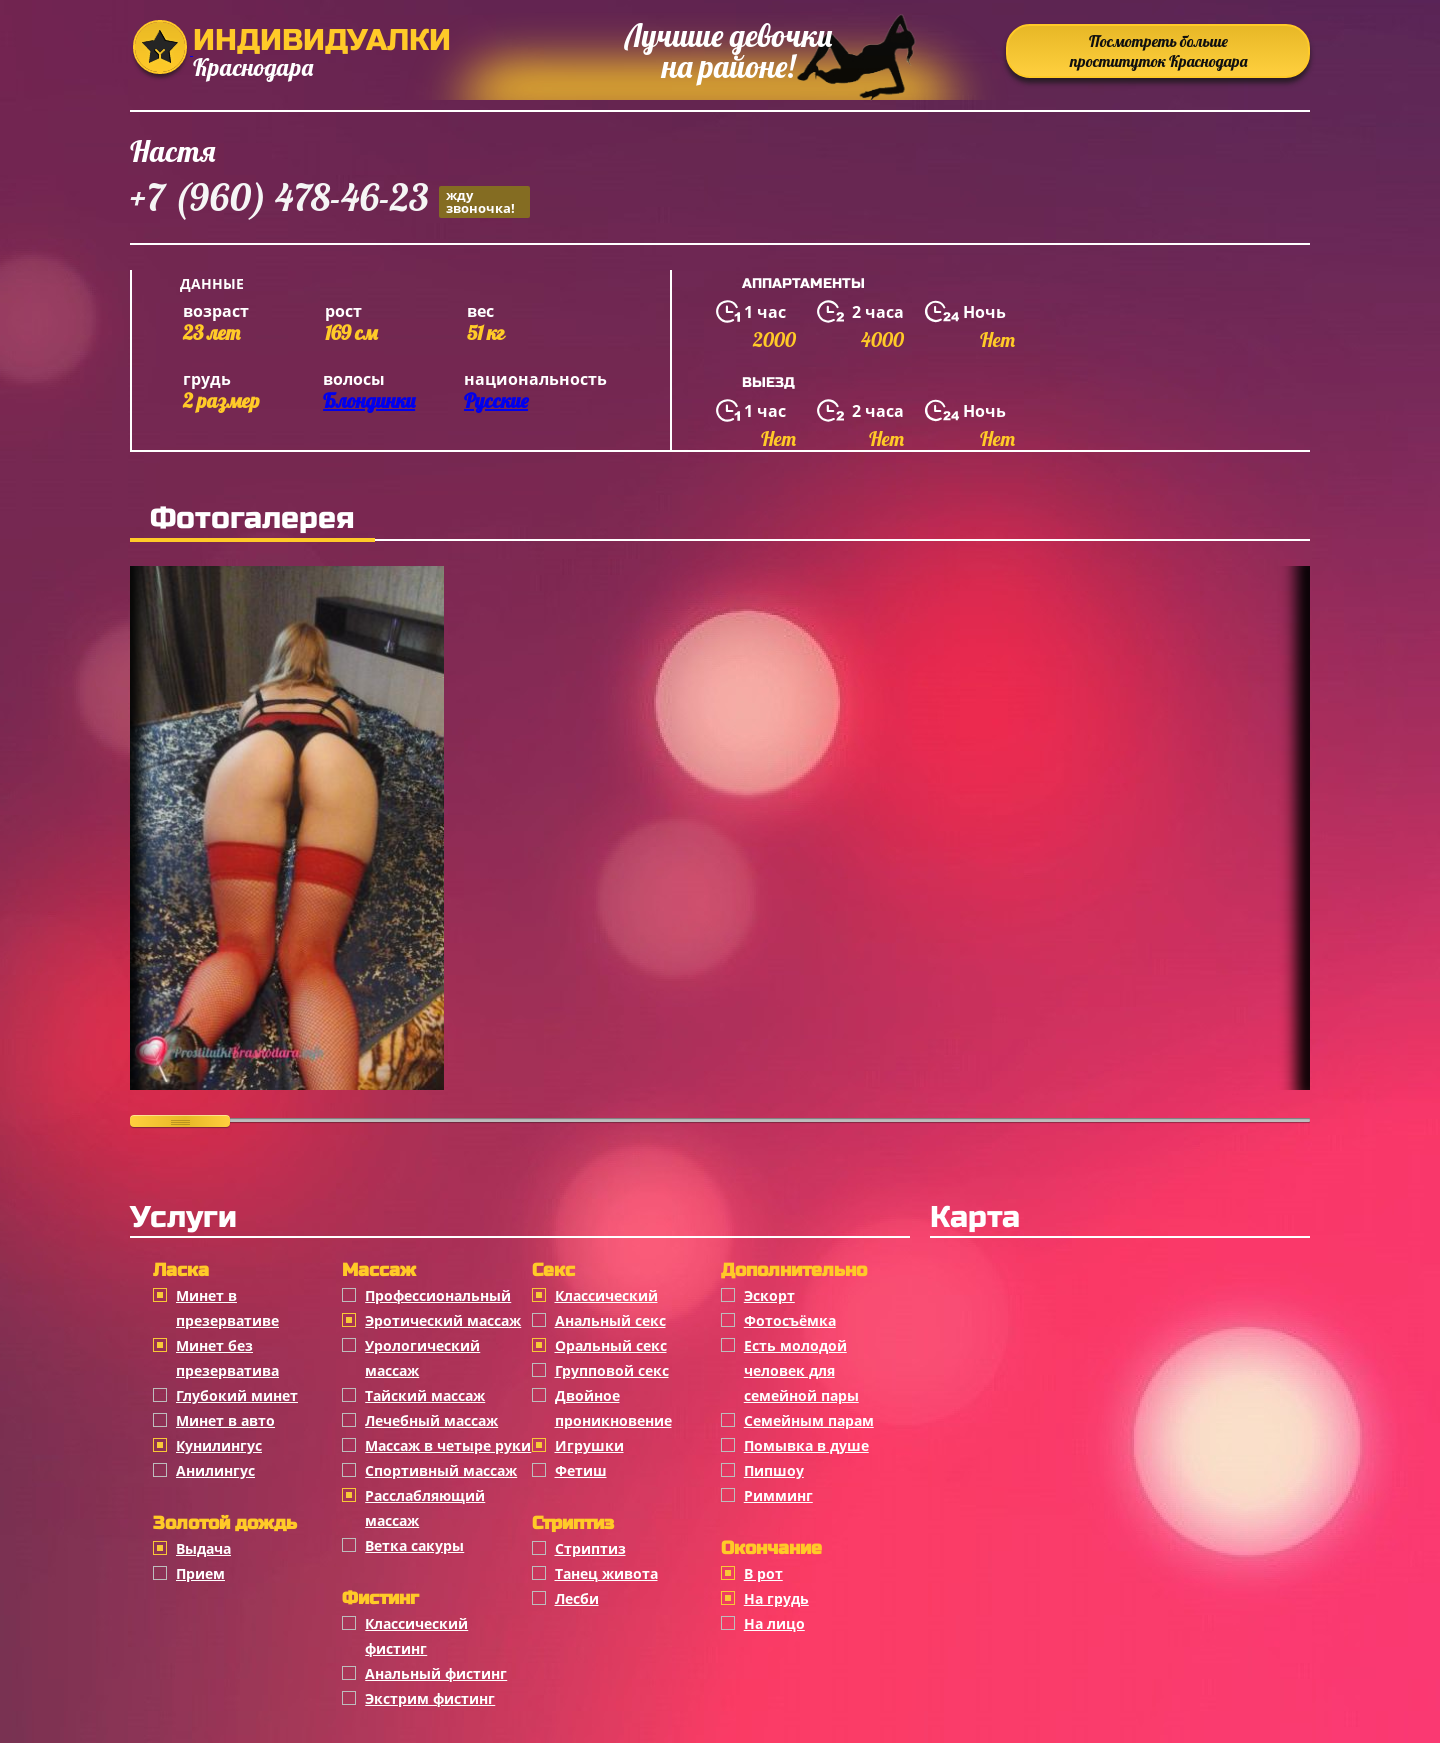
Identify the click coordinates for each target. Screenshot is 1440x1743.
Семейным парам (809, 1420)
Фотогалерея (252, 518)
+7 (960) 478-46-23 (330, 200)
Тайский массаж (425, 1395)
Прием (200, 1573)
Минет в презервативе (227, 1308)
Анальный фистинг (436, 1673)
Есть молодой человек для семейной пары (801, 1370)
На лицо (774, 1623)
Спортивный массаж (441, 1470)
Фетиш (581, 1470)
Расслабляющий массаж (425, 1508)
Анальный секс (610, 1320)
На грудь (776, 1598)
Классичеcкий (606, 1295)
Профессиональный (438, 1295)
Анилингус (215, 1470)
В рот (763, 1573)
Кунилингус (219, 1445)
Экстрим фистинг (430, 1698)
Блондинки (369, 400)
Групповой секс (612, 1370)
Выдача (203, 1548)
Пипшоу (774, 1470)
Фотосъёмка (790, 1320)
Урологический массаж (422, 1358)
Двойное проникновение (613, 1408)
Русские (496, 400)
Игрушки (589, 1445)
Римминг (778, 1495)
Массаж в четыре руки (448, 1445)
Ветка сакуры (414, 1545)
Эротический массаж (443, 1320)
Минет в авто (225, 1420)
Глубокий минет (237, 1395)
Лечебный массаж (431, 1420)
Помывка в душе (806, 1445)
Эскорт (769, 1295)
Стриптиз (590, 1548)
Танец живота (606, 1573)
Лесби (577, 1598)
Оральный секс (611, 1345)
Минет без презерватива (227, 1358)
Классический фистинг (416, 1636)
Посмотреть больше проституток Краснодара (1158, 51)
